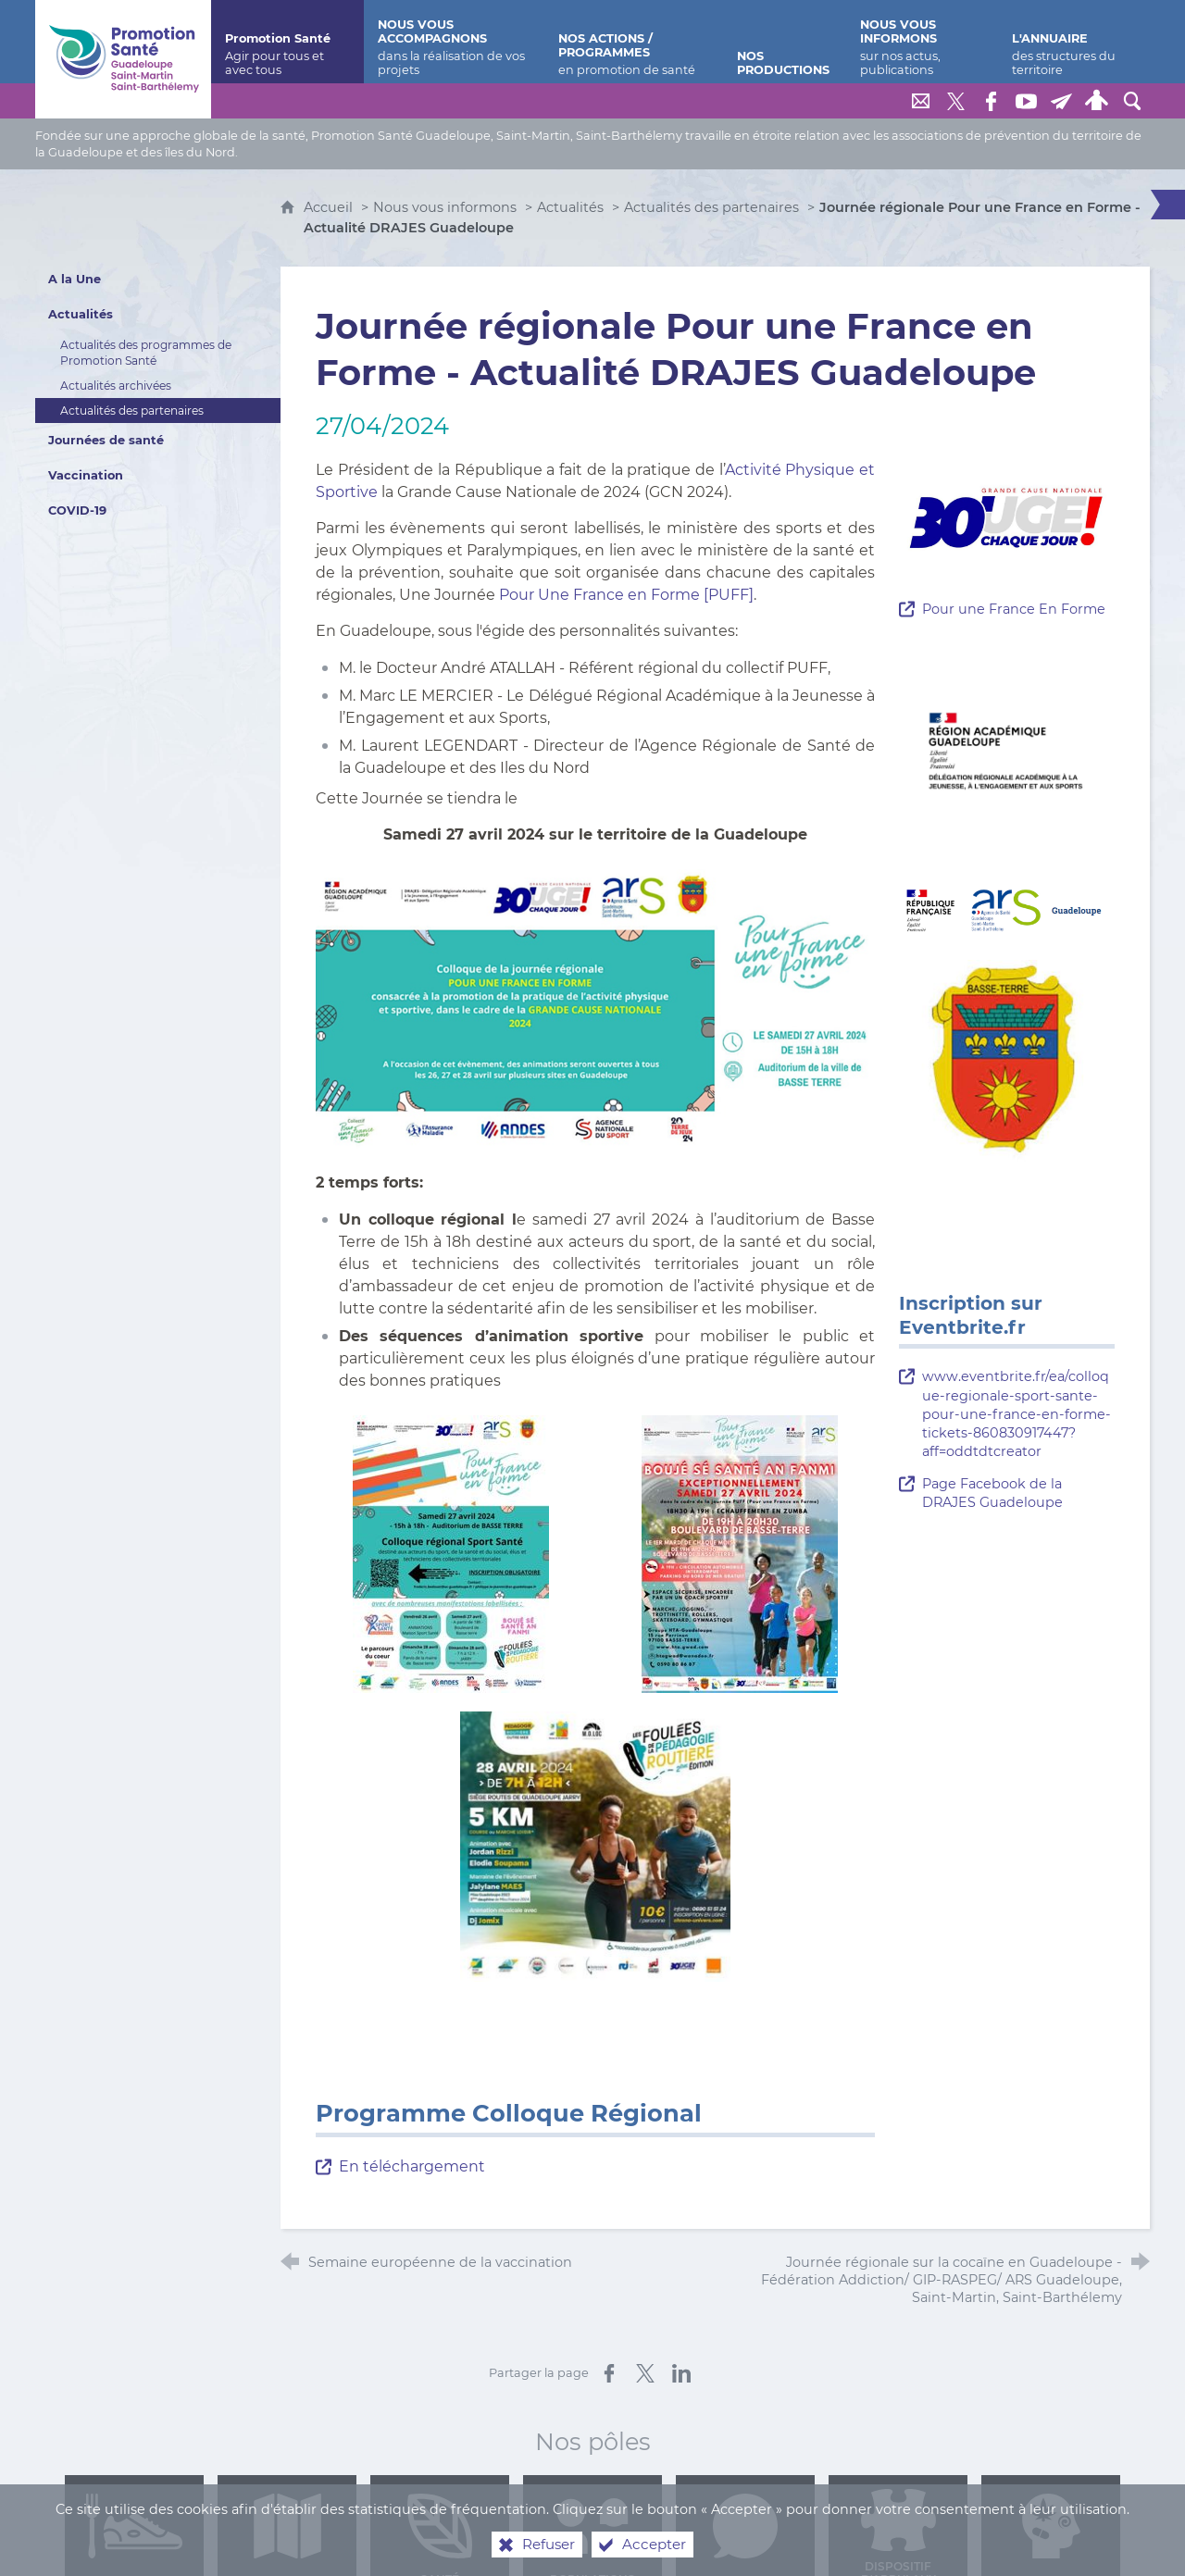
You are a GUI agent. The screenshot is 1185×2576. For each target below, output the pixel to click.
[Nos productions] (785, 41)
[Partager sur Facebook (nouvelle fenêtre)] (609, 2373)
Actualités (570, 207)
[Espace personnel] (1097, 100)
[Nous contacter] (921, 100)
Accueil (330, 207)
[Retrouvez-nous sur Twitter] (956, 100)
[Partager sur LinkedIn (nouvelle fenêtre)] (681, 2373)
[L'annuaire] (1074, 41)
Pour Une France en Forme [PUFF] (626, 595)
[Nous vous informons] (921, 41)
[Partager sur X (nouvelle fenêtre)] (645, 2373)
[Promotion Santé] (287, 41)
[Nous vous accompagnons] (453, 41)
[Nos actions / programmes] (633, 41)
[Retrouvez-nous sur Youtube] (1026, 100)
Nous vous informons (445, 207)
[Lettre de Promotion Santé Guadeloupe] (1061, 100)
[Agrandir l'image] (595, 1007)
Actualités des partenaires (711, 207)
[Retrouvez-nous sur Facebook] (991, 100)
